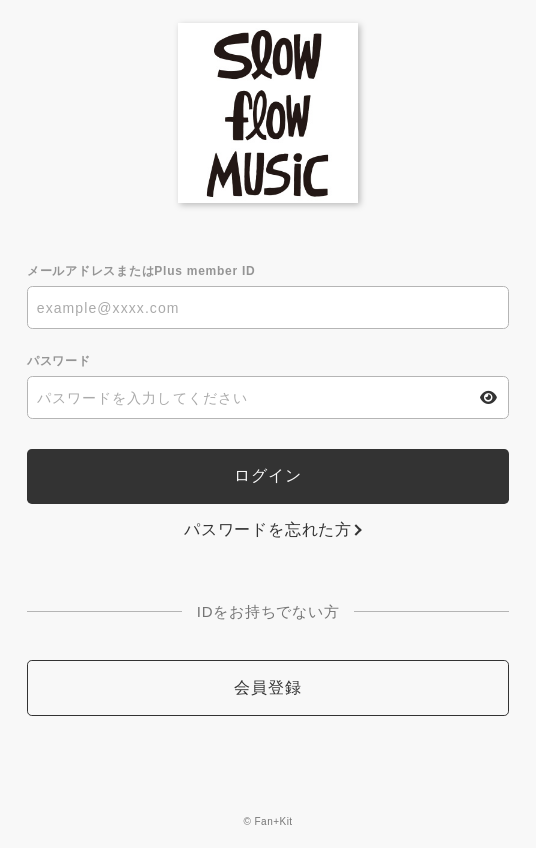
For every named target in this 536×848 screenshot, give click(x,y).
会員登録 (267, 687)
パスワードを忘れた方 (268, 529)
